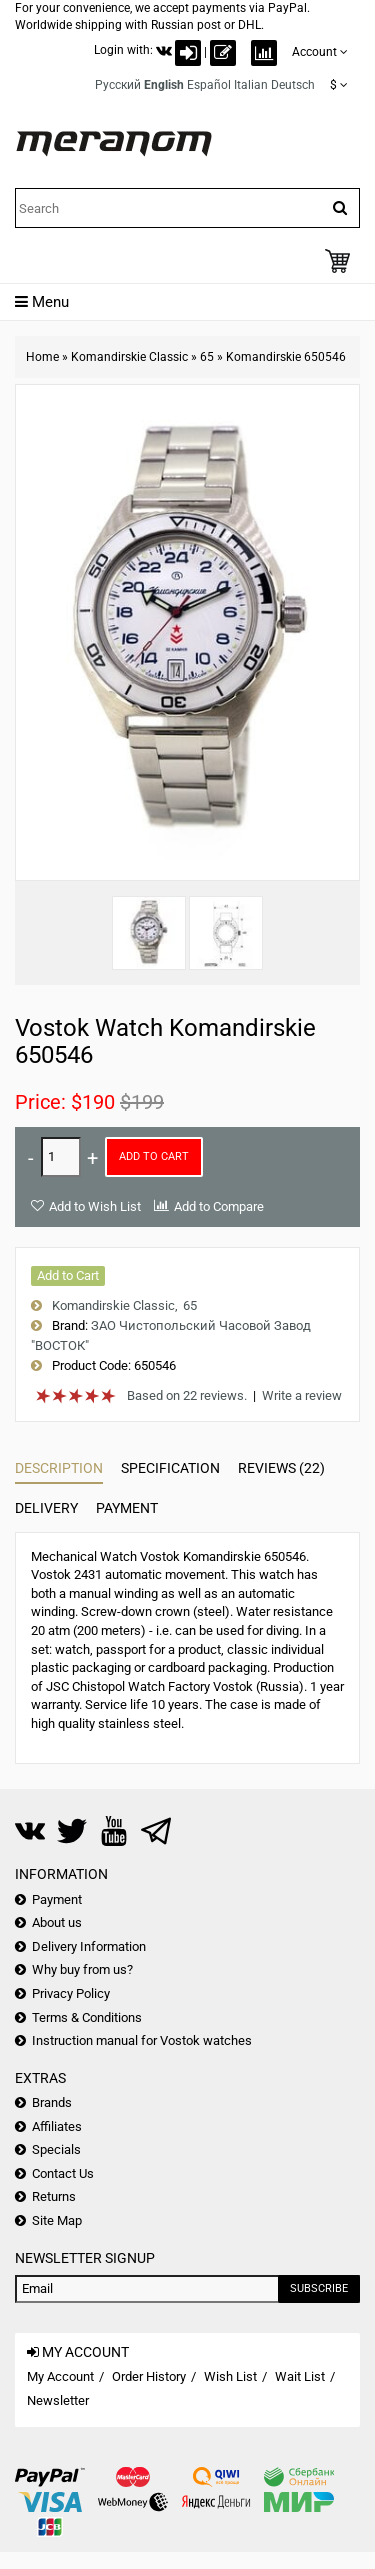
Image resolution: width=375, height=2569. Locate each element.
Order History (149, 2376)
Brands (52, 2102)
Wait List (300, 2376)
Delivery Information (89, 1946)
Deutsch (293, 85)
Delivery (46, 1508)
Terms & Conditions (87, 2017)
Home (42, 357)
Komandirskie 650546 (286, 357)
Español (209, 85)
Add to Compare (219, 1206)
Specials (56, 2149)
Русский (118, 85)
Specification (170, 1468)
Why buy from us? (82, 1969)
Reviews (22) (281, 1468)
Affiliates (57, 2126)
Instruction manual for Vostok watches (142, 2040)
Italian (251, 85)
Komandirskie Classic (129, 357)
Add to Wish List (95, 1206)
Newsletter (58, 2400)
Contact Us (63, 2173)
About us (57, 1922)
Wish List (230, 2376)
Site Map (57, 2220)
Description (59, 1468)
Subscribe (319, 2288)
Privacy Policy (71, 1993)
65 (207, 357)
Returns (54, 2196)
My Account (60, 2376)
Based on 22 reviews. (187, 1395)
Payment (127, 1508)
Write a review (302, 1395)
